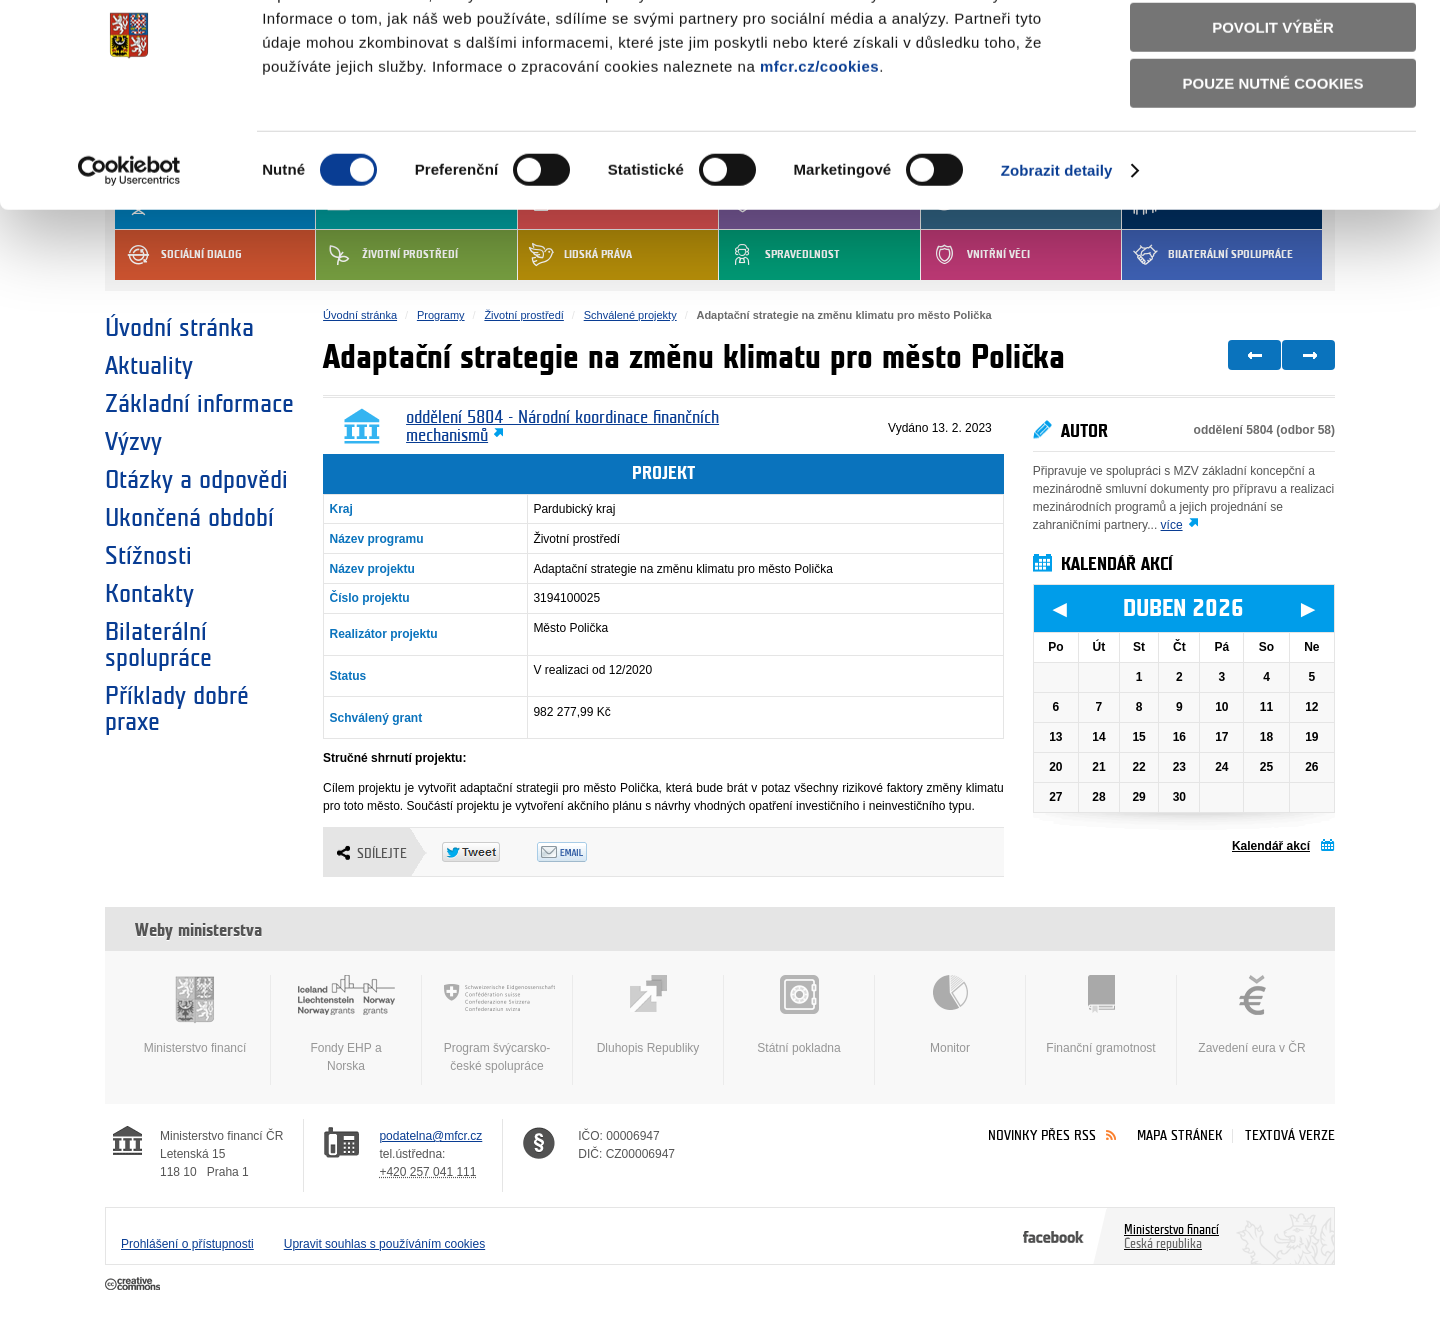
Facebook (1053, 1236)
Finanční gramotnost (1101, 1015)
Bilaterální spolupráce (158, 645)
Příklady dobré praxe (177, 709)
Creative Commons (134, 1285)
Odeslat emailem (584, 852)
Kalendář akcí (1271, 846)
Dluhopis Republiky (648, 1015)
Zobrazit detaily (1057, 248)
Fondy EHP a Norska (346, 1024)
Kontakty (149, 594)
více (1172, 525)
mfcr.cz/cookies (819, 144)
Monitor (950, 1015)
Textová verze (1290, 1135)
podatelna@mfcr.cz (430, 1136)
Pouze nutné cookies (1273, 161)
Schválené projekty (630, 315)
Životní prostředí (523, 315)
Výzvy (133, 442)
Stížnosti (148, 556)
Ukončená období (189, 518)
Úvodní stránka (179, 328)
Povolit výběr (1273, 105)
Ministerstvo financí (195, 1015)
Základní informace (199, 404)
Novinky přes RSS (1042, 1135)
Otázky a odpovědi (196, 480)
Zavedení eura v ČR (1252, 1015)
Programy (441, 315)
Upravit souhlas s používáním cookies (384, 1244)
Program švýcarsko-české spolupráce (497, 1024)
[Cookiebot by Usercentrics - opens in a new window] (129, 249)
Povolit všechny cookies (1273, 48)
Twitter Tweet (489, 852)
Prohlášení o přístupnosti (187, 1244)
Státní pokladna (799, 1015)
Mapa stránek (1180, 1135)
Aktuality (149, 366)
